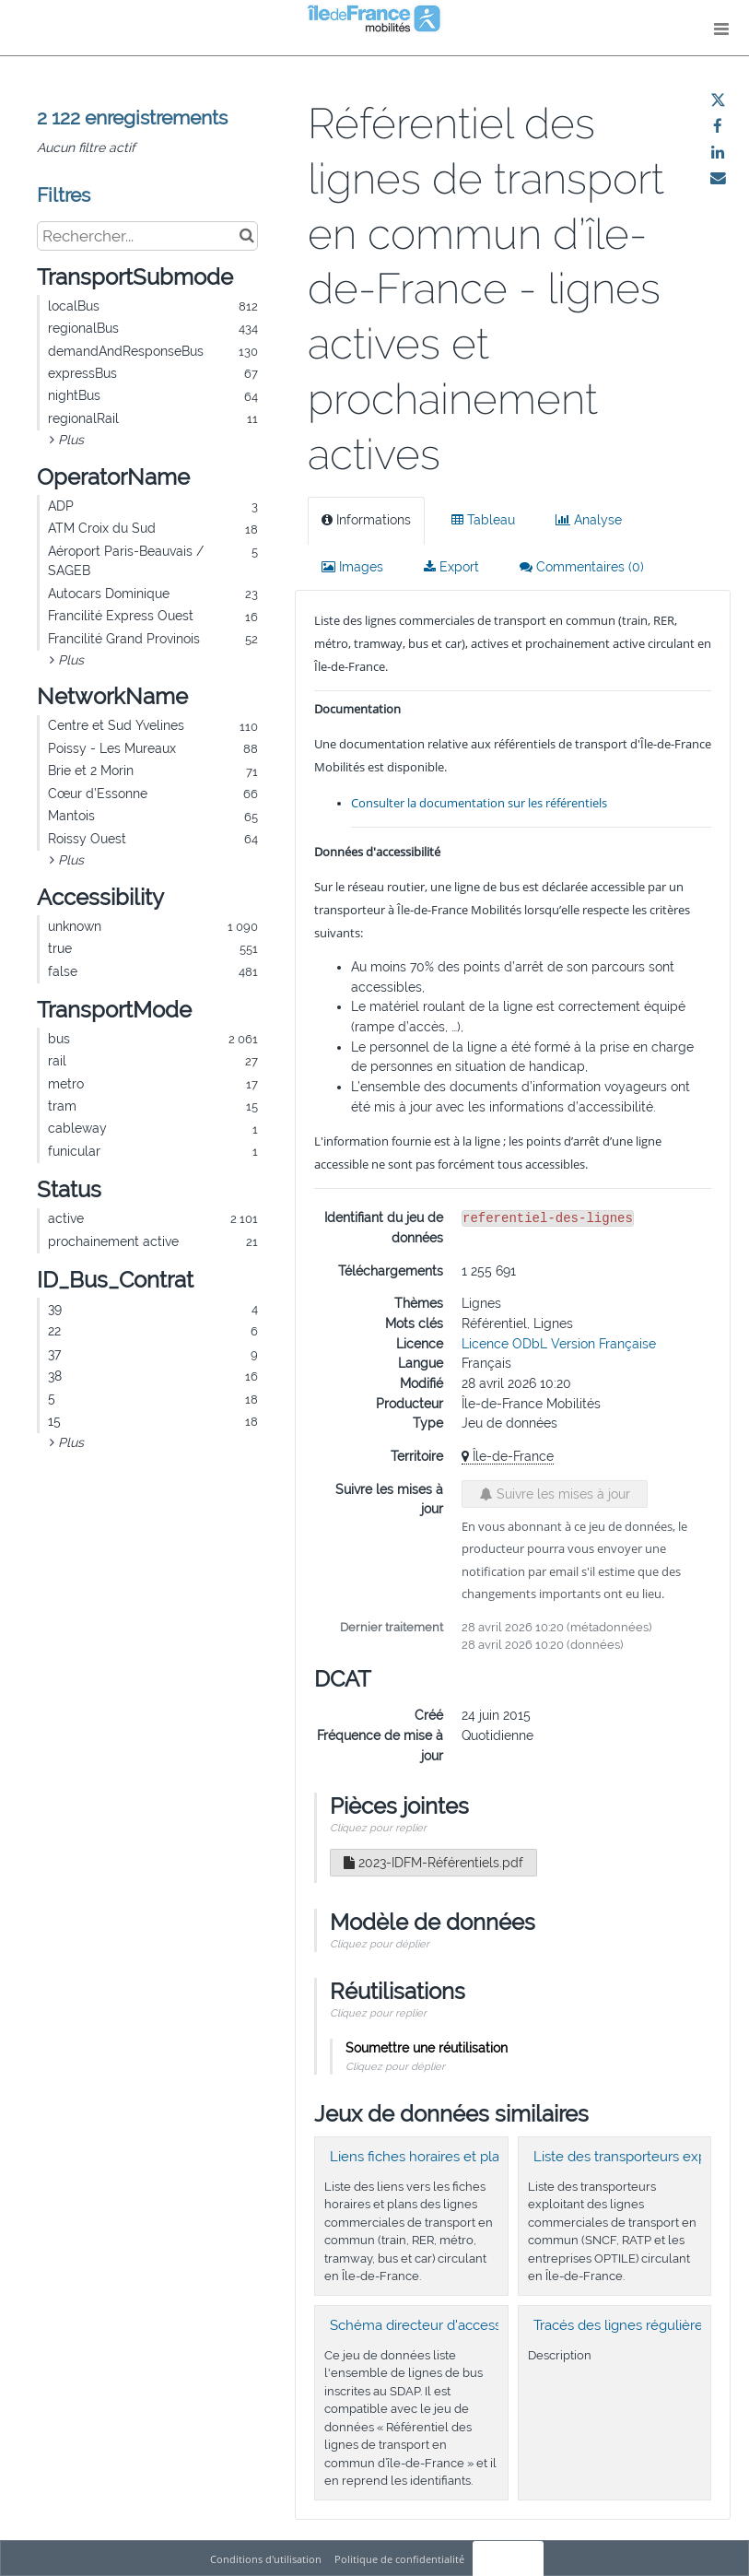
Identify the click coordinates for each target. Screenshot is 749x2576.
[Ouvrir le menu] (721, 27)
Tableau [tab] (483, 519)
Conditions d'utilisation (267, 2559)
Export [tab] (451, 566)
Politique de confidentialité (400, 2559)
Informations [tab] (366, 519)
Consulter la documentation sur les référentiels (479, 802)
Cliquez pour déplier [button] (379, 1943)
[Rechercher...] (147, 236)
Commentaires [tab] (582, 566)
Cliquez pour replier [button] (378, 1827)
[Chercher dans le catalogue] (246, 236)
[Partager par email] (718, 178)
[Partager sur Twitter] (718, 100)
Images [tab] (352, 566)
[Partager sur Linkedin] (718, 152)
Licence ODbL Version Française (559, 1343)
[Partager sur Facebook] (718, 126)
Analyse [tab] (589, 519)
